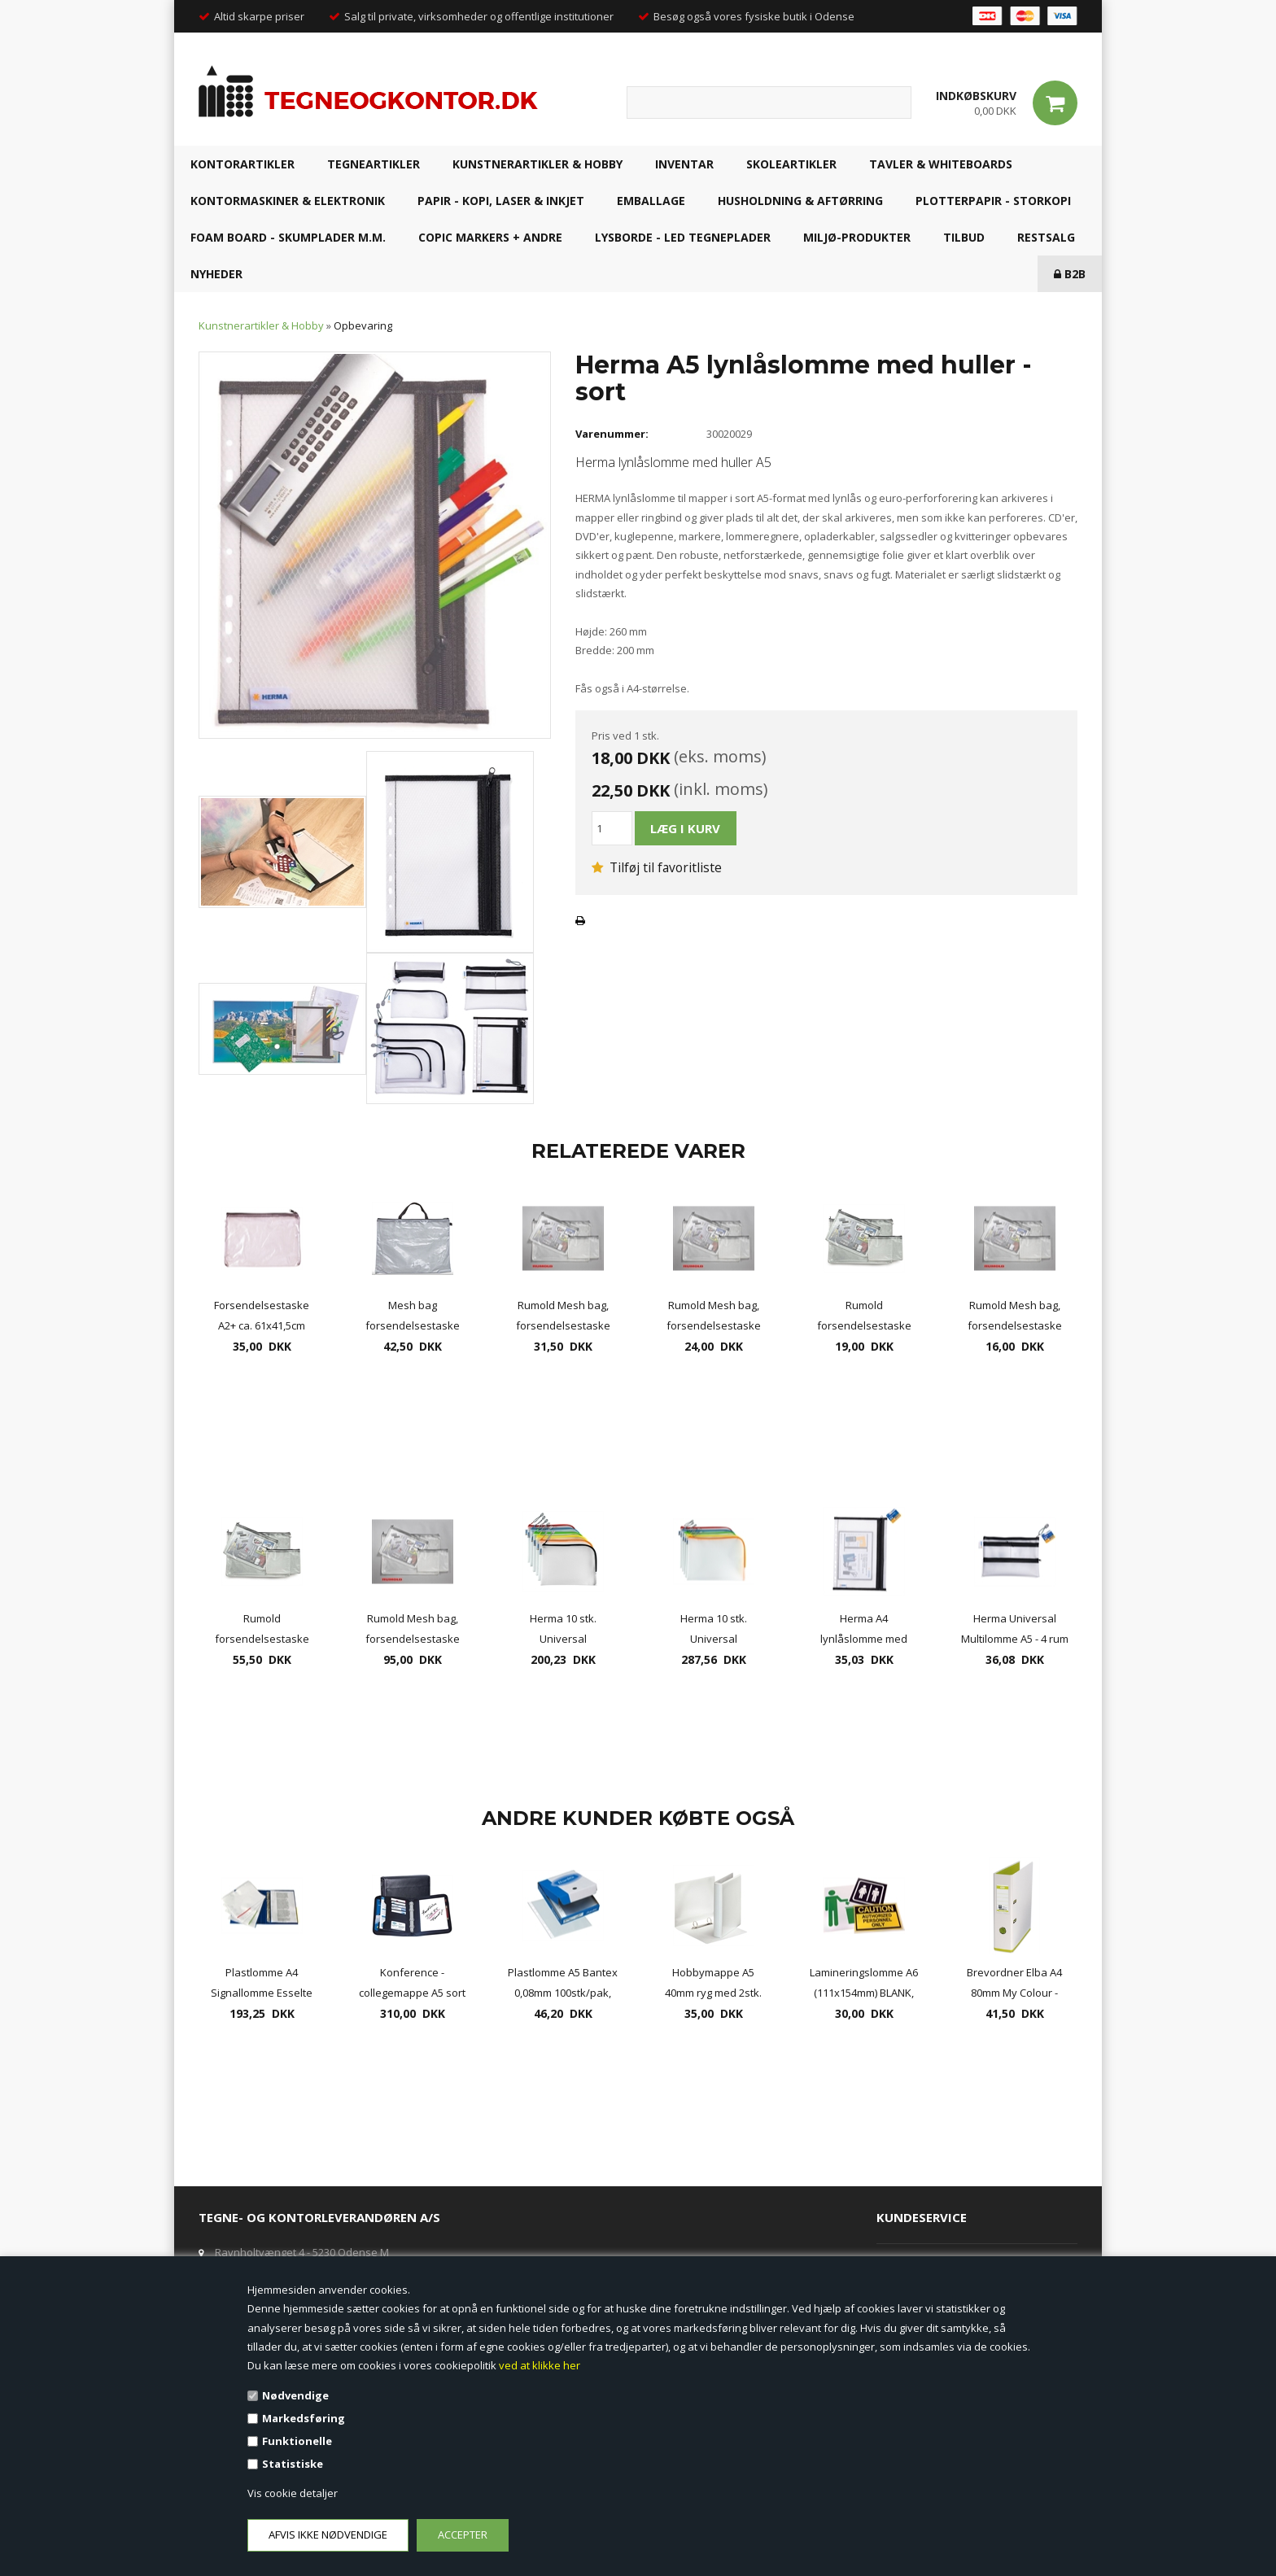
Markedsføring (303, 2418)
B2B (1070, 274)
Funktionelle (297, 2441)
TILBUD (964, 237)
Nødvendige (295, 2395)
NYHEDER (216, 274)
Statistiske (292, 2463)
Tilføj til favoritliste (657, 867)
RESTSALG (1046, 237)
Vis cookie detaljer (292, 2493)
